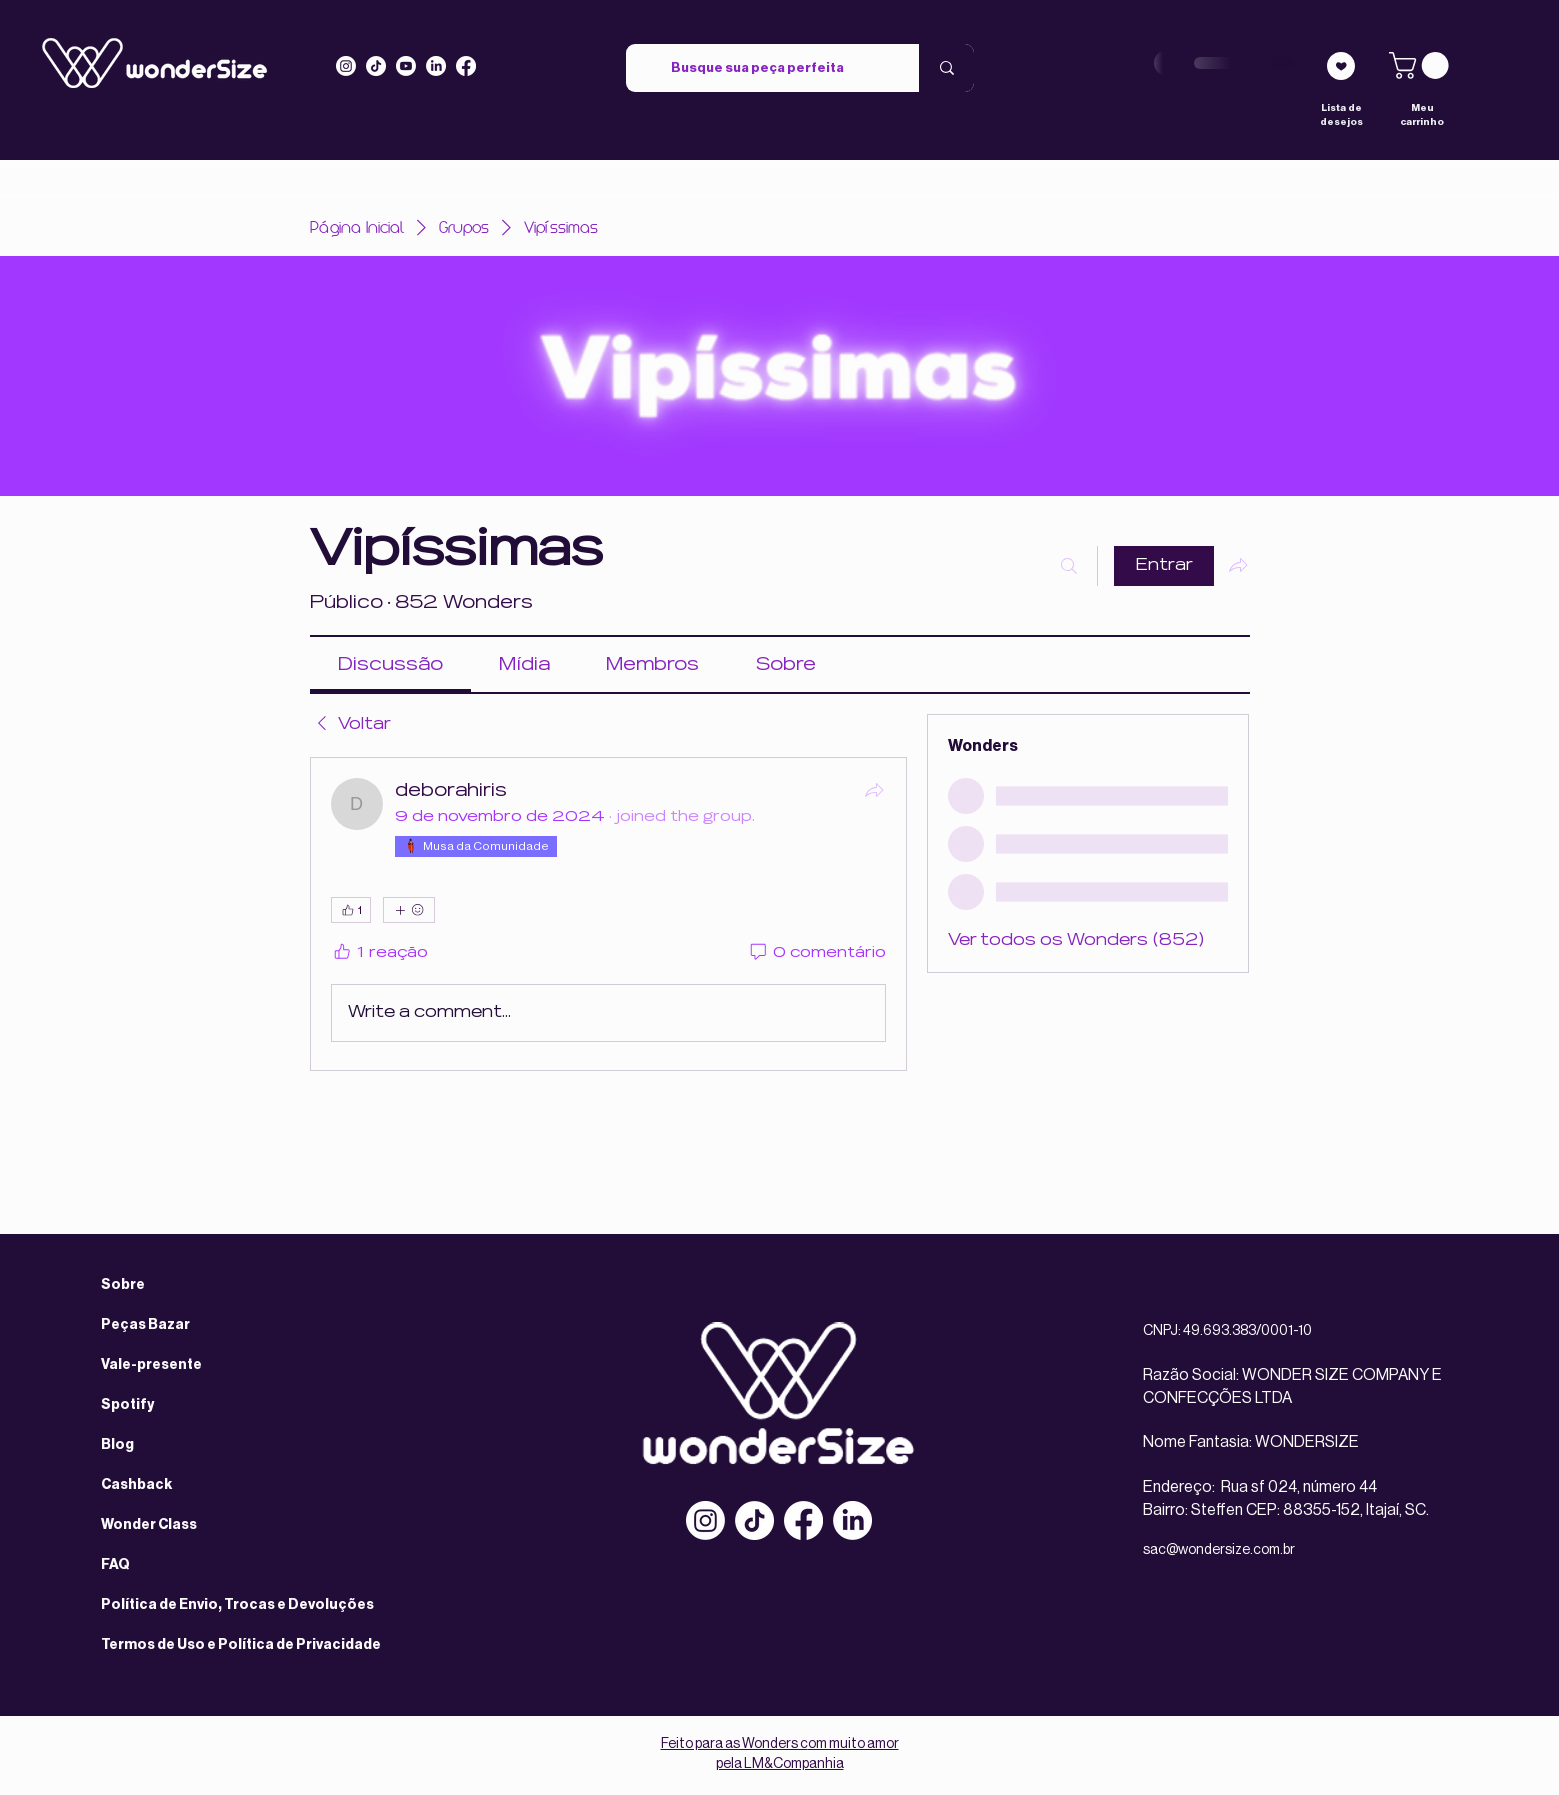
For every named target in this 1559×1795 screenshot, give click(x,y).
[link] (1422, 65)
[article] (609, 914)
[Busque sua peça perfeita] (757, 68)
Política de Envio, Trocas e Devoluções (237, 1605)
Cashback (136, 1485)
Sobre (123, 1285)
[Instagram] (346, 66)
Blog (117, 1445)
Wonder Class (149, 1525)
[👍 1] (351, 910)
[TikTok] (754, 1520)
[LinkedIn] (436, 66)
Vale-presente (151, 1365)
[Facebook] (803, 1520)
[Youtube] (406, 66)
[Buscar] (1069, 566)
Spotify (127, 1405)
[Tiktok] (376, 66)
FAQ (115, 1565)
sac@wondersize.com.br (1219, 1550)
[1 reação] (380, 953)
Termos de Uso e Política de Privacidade (241, 1645)
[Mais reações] (409, 910)
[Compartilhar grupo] (1238, 565)
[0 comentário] (817, 953)
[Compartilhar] (874, 790)
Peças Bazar (145, 1325)
